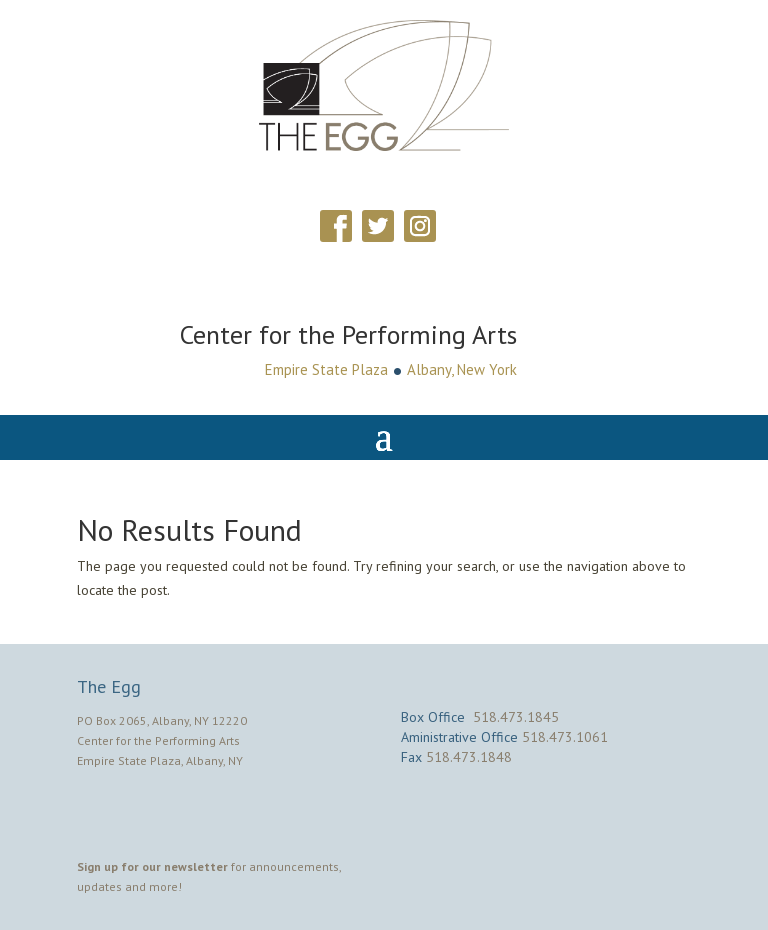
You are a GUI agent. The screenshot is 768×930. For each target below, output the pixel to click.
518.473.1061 (565, 737)
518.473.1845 (516, 717)
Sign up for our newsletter (152, 866)
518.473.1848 (469, 757)
